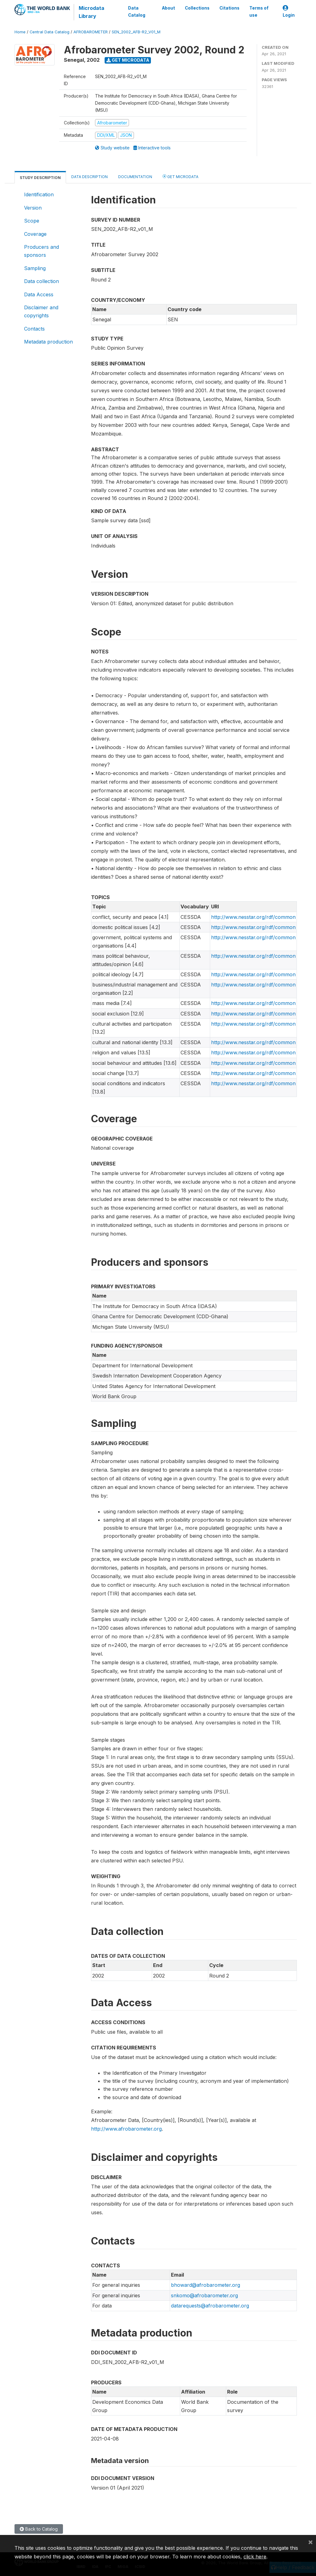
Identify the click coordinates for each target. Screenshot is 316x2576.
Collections (197, 8)
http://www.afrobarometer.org (126, 2129)
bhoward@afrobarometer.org (205, 2285)
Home (20, 32)
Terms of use (258, 11)
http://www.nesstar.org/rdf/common (253, 917)
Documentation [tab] (135, 176)
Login (289, 11)
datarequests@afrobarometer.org (210, 2306)
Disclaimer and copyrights (41, 311)
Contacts (34, 329)
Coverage (35, 234)
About (168, 8)
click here (254, 2556)
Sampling (35, 268)
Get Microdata (127, 60)
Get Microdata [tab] (180, 176)
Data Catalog (136, 11)
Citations (229, 8)
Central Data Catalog (49, 32)
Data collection (41, 281)
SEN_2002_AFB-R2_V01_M (136, 32)
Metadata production (48, 342)
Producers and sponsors (41, 251)
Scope (31, 221)
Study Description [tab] (40, 177)
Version (33, 208)
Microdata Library (91, 12)
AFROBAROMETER (90, 32)
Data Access (38, 294)
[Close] (310, 2541)
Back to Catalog (39, 2529)
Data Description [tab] (89, 176)
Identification (39, 194)
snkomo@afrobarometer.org (204, 2295)
